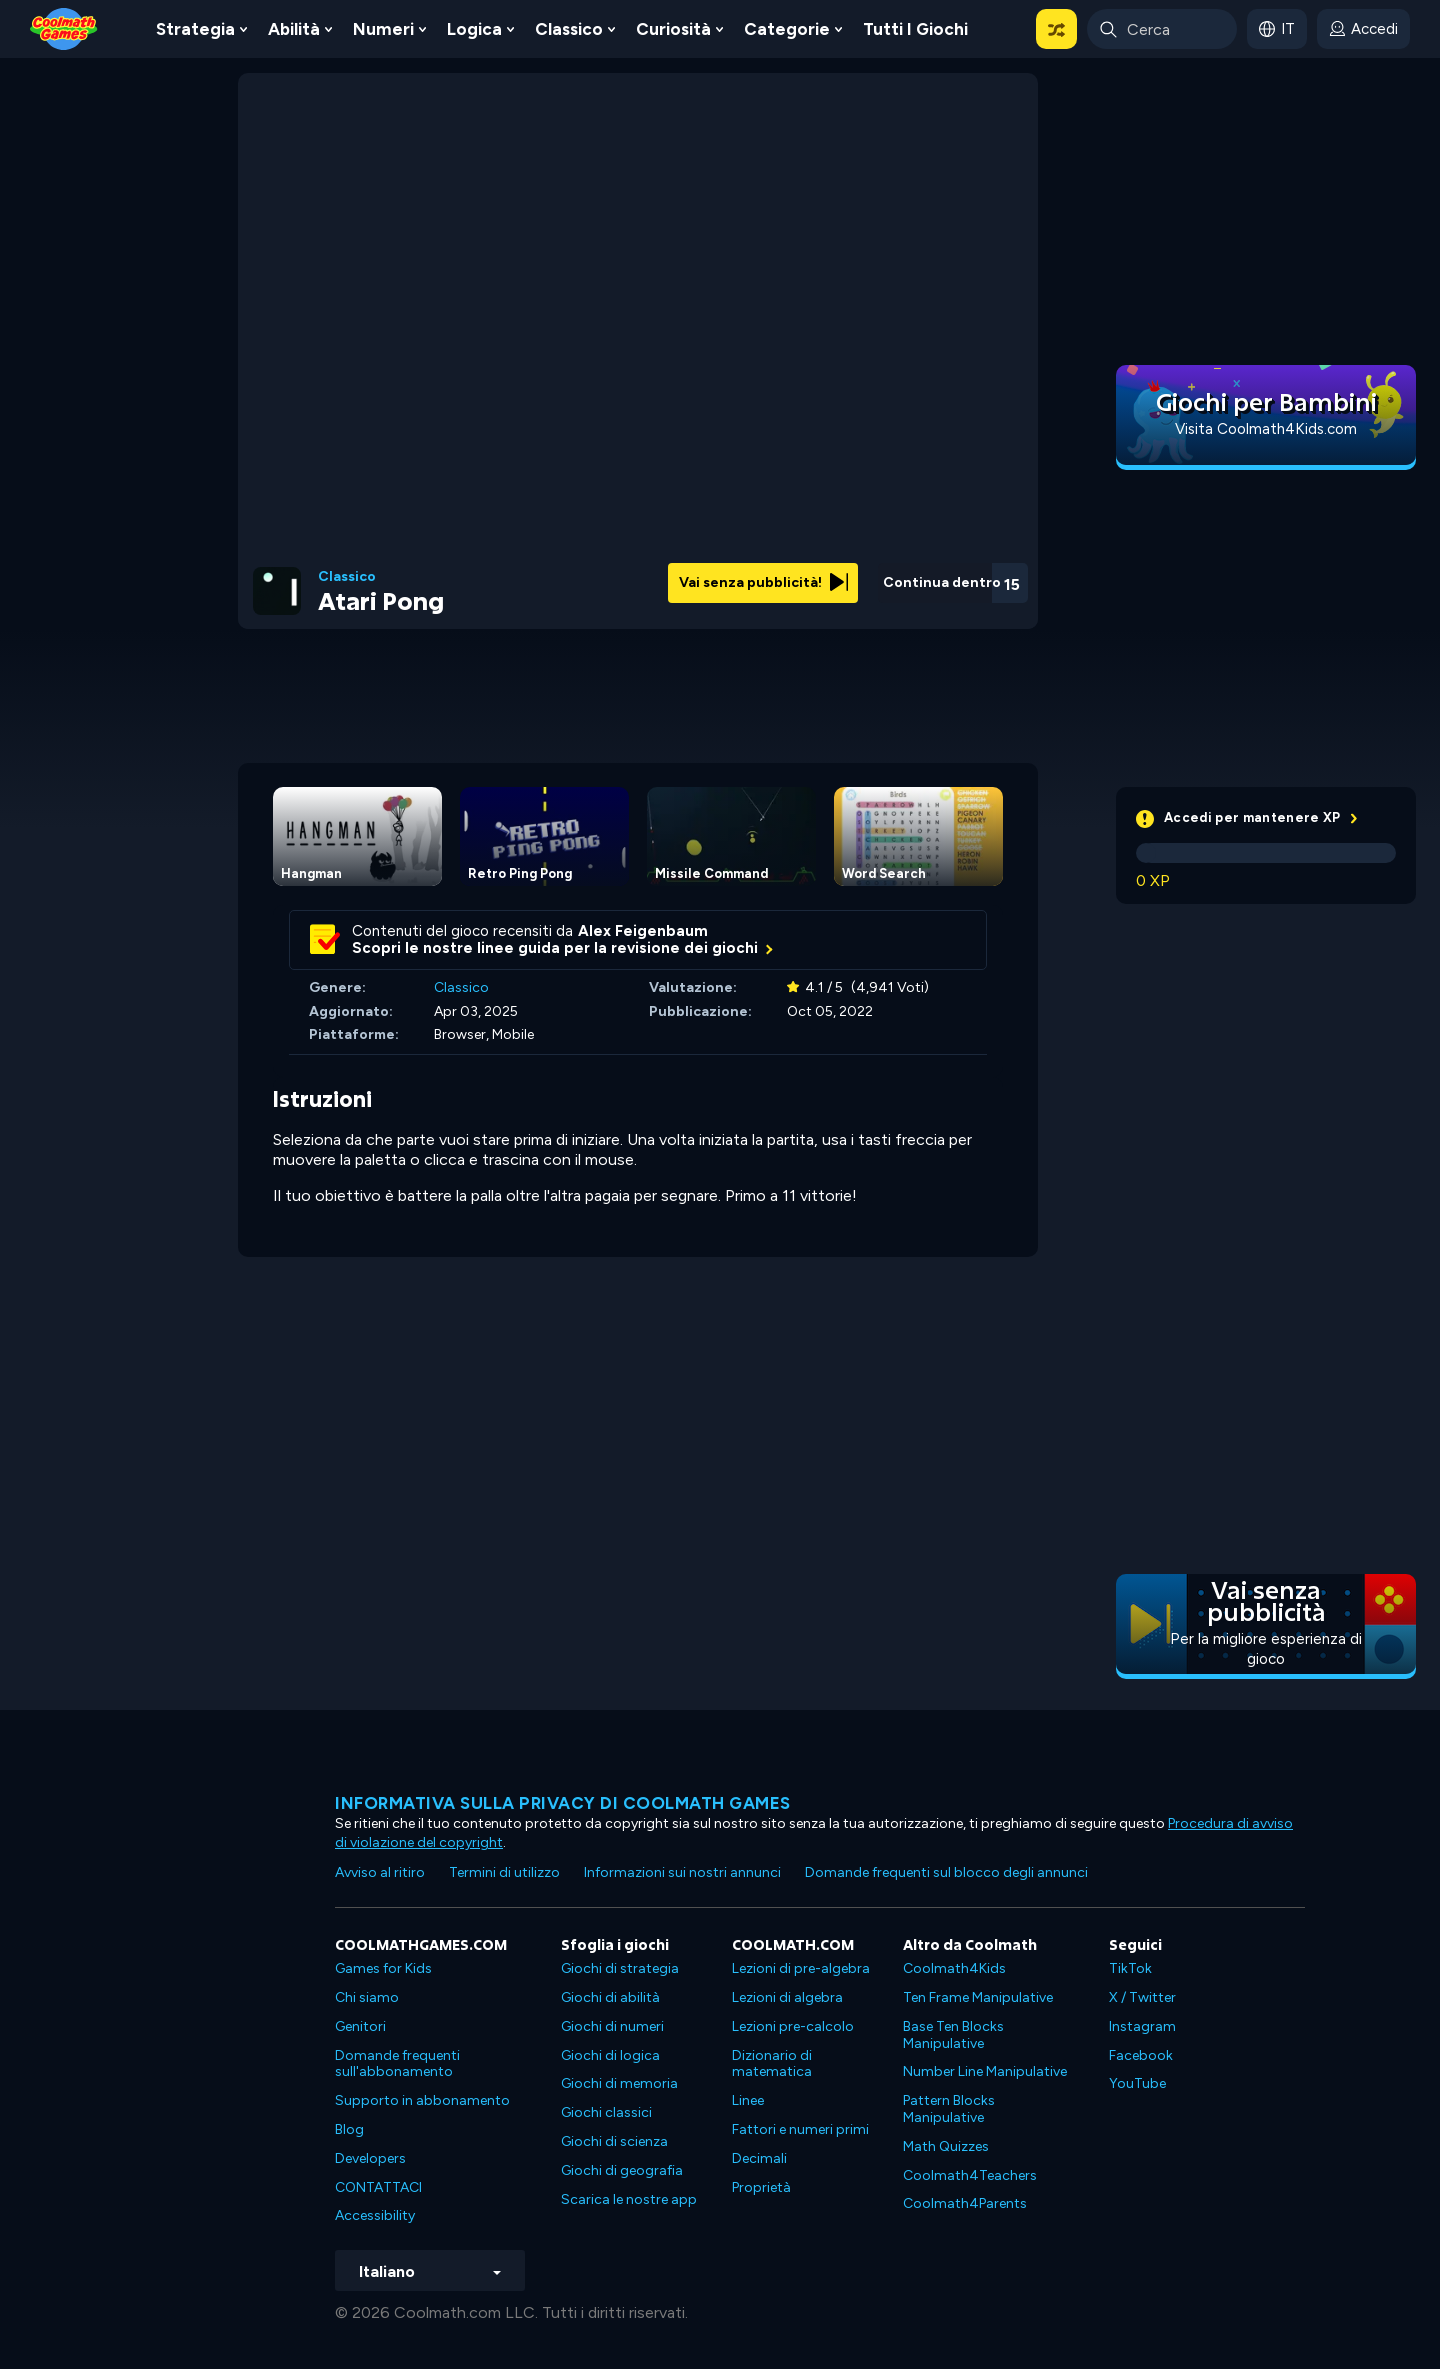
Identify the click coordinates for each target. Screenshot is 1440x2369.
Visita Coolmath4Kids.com (1266, 429)
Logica (474, 29)
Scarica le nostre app (629, 2199)
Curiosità (673, 29)
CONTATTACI (378, 2187)
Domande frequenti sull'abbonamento (397, 2064)
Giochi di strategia (620, 1968)
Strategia (195, 29)
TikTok (1130, 1968)
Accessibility (375, 2215)
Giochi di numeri (612, 2026)
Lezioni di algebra (787, 1997)
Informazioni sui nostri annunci (682, 1872)
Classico (569, 29)
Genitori (360, 2026)
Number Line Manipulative (985, 2071)
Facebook (1141, 2055)
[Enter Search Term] (1162, 29)
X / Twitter (1142, 1997)
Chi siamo (367, 1997)
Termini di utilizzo (504, 1872)
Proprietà (761, 2187)
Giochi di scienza (614, 2141)
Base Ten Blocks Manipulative (953, 2035)
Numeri (383, 29)
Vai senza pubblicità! (763, 582)
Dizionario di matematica (772, 2064)
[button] (1056, 29)
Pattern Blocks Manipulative (949, 2109)
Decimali (759, 2158)
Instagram (1142, 2026)
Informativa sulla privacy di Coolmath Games (563, 1803)
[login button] (1363, 29)
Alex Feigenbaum (643, 931)
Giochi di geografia (622, 2170)
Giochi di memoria (619, 2083)
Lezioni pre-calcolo (793, 2026)
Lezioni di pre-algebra (801, 1968)
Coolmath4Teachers (970, 2175)
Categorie (787, 29)
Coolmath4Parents (965, 2203)
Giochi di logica (610, 2055)
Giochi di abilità (610, 1997)
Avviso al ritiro (380, 1872)
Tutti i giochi (915, 29)
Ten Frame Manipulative (978, 1997)
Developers (370, 2158)
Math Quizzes (946, 2146)
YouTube (1137, 2083)
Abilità (294, 29)
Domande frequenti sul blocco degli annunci (946, 1872)
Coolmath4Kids (954, 1968)
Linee (748, 2100)
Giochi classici (606, 2112)
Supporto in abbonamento (422, 2100)
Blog (349, 2129)
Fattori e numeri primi (800, 2129)
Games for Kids (383, 1968)
